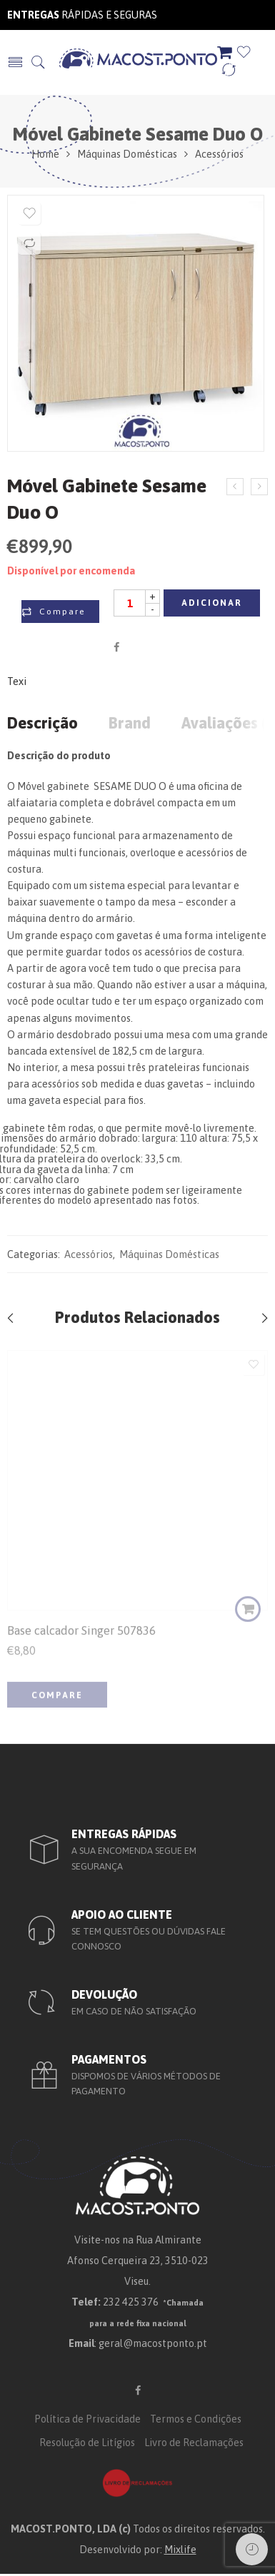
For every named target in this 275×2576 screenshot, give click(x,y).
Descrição (42, 723)
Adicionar (211, 603)
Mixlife (180, 2549)
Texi (16, 681)
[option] (135, 327)
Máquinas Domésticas (127, 154)
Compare (62, 612)
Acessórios (219, 154)
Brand (130, 723)
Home (45, 154)
